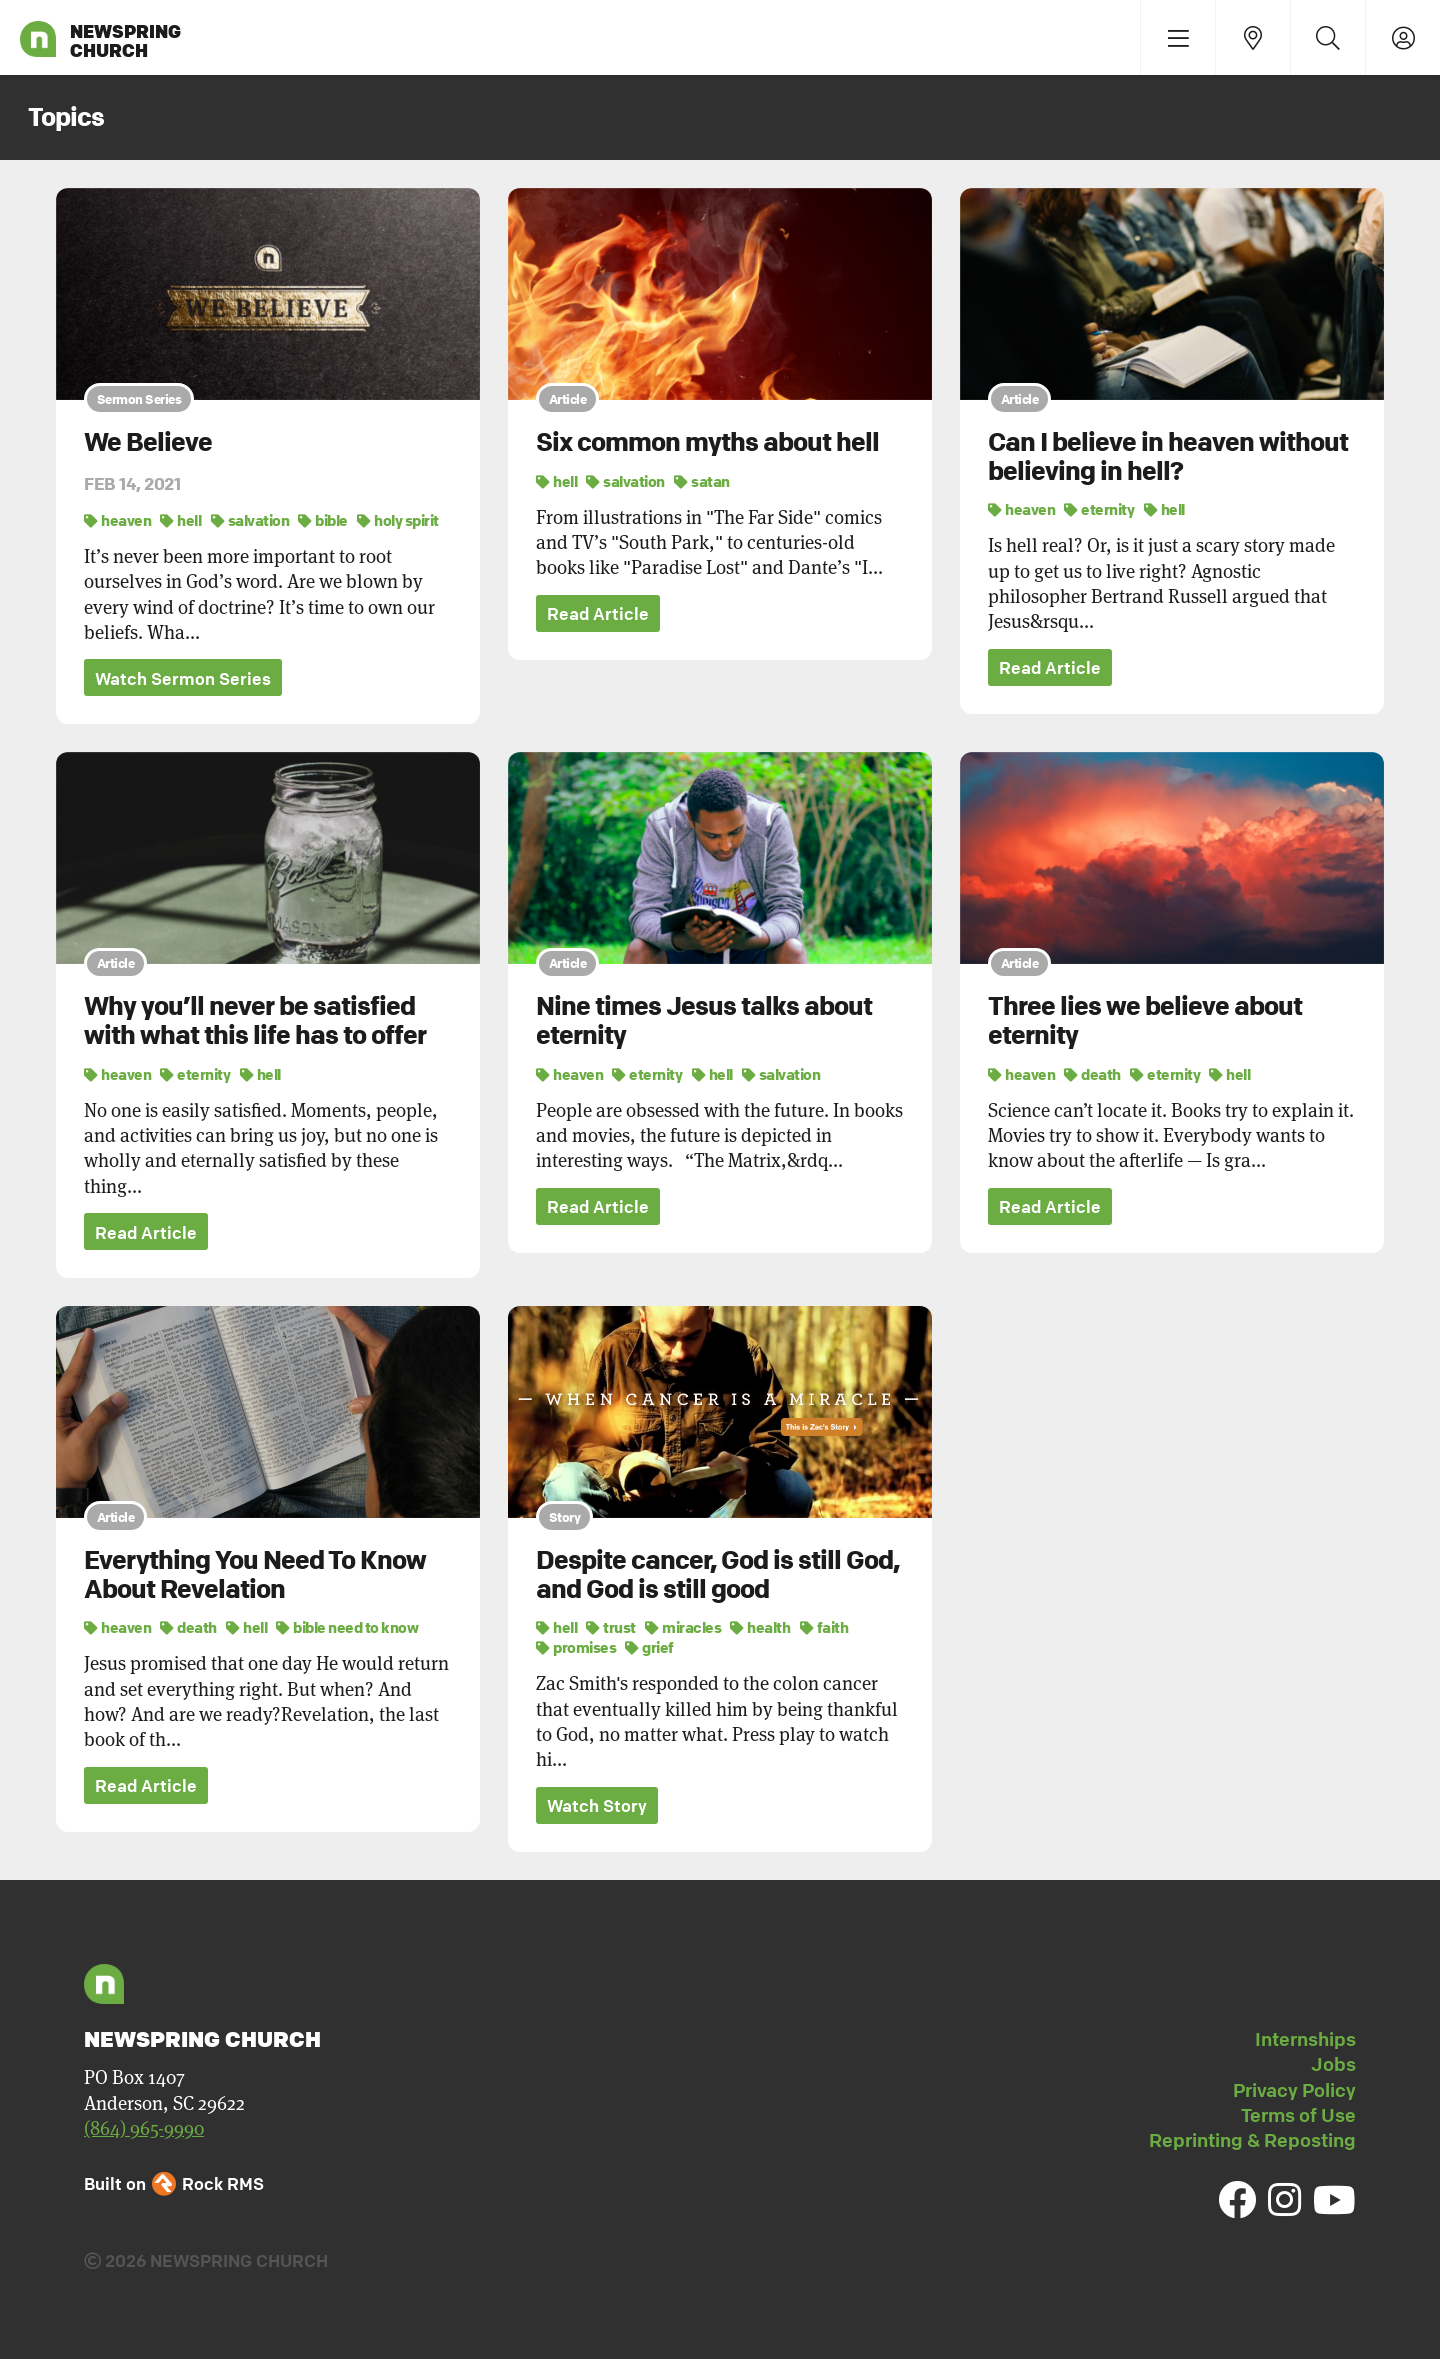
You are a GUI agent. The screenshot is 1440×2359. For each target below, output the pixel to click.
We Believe (148, 442)
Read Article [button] (598, 614)
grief (649, 1648)
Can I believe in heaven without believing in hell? (1168, 456)
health (760, 1628)
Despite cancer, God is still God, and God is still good (717, 1575)
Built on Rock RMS (174, 2184)
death (1092, 1074)
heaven (117, 520)
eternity (1099, 509)
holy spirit (398, 520)
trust (611, 1628)
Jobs (1333, 2066)
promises (576, 1648)
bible (323, 520)
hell (180, 520)
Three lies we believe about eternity (1145, 1021)
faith (824, 1628)
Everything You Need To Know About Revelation (255, 1575)
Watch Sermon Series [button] (183, 678)
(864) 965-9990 (144, 2129)
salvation (250, 520)
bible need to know (347, 1628)
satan (702, 481)
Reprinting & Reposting (1252, 2142)
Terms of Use (1298, 2116)
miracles (683, 1628)
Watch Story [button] (597, 1806)
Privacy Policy (1294, 2091)
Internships (1305, 2040)
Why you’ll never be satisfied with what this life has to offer (255, 1021)
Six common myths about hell (707, 442)
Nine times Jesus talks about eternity (704, 1021)
